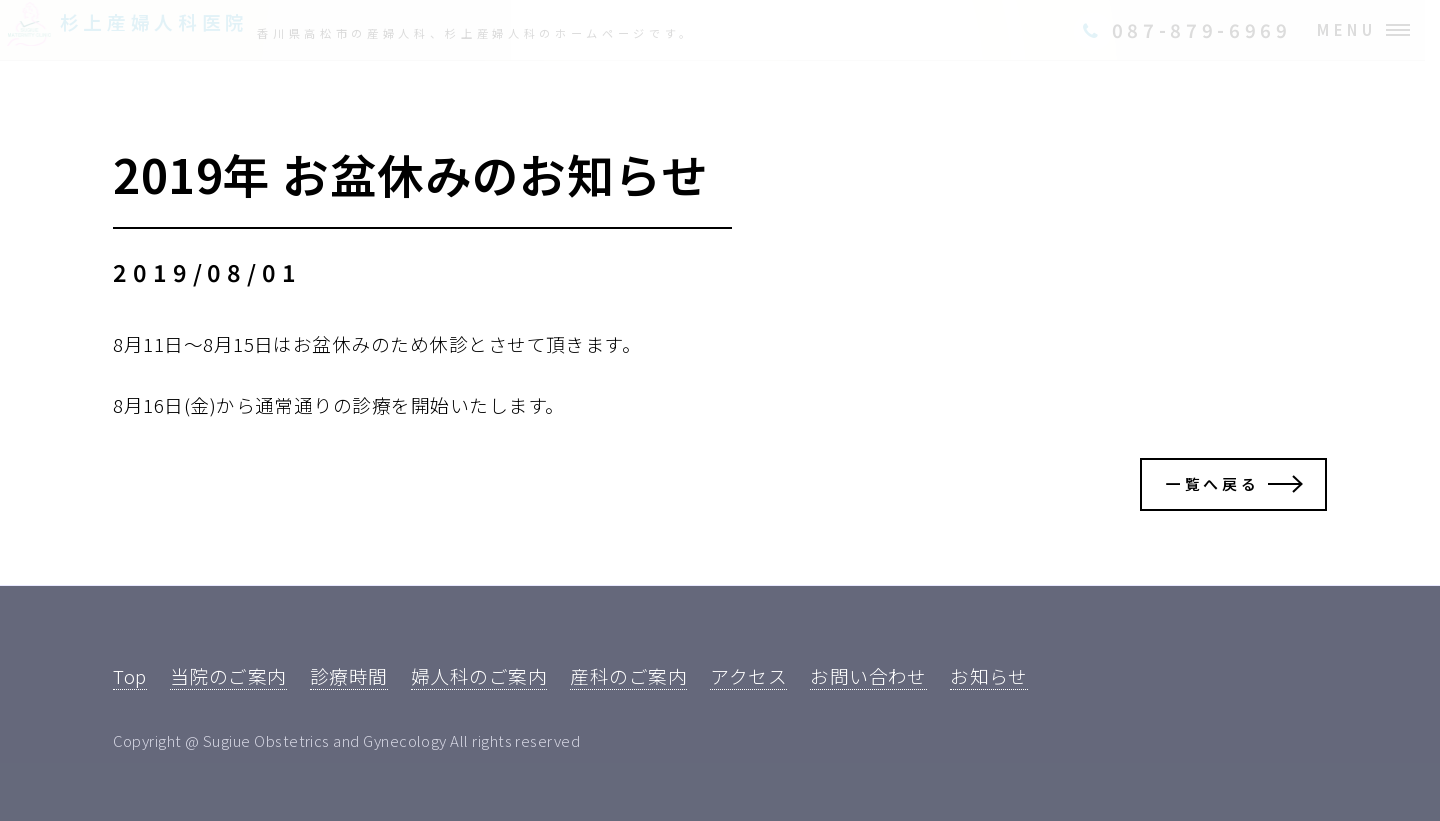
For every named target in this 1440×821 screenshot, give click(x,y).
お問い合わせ (868, 675)
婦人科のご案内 (479, 675)
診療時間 (349, 675)
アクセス (748, 675)
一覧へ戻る (1213, 483)
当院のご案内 (228, 675)
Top (129, 675)
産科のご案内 (628, 675)
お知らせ (989, 675)
